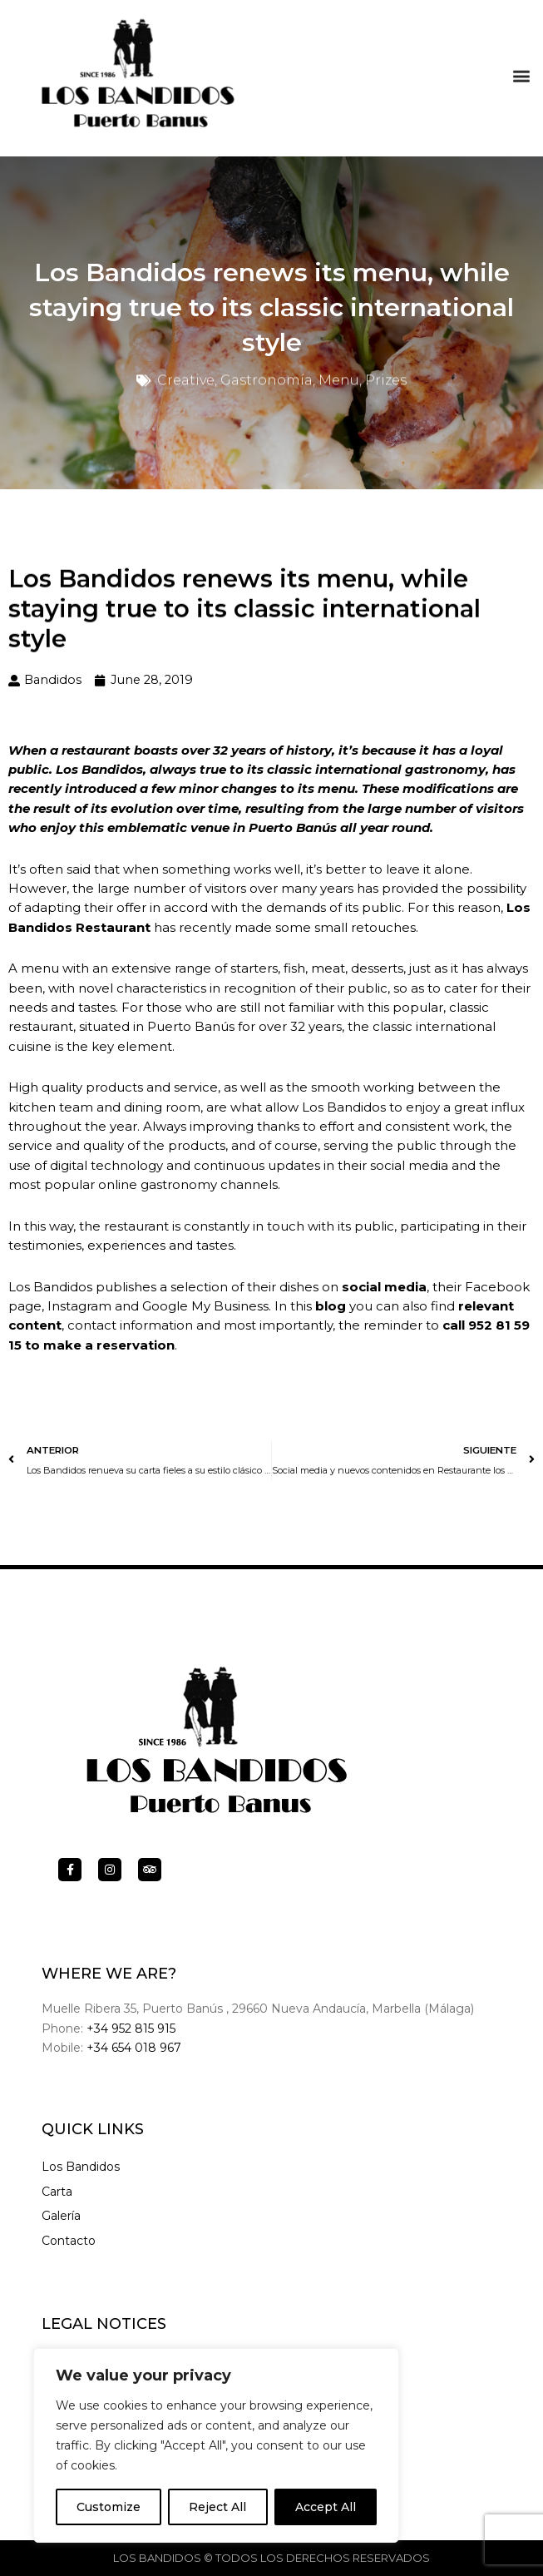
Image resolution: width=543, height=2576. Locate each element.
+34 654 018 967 (133, 2047)
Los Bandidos (81, 2166)
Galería (61, 2215)
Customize (109, 2506)
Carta (57, 2191)
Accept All (325, 2506)
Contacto (69, 2240)
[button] (521, 72)
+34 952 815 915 (130, 2028)
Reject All (217, 2506)
